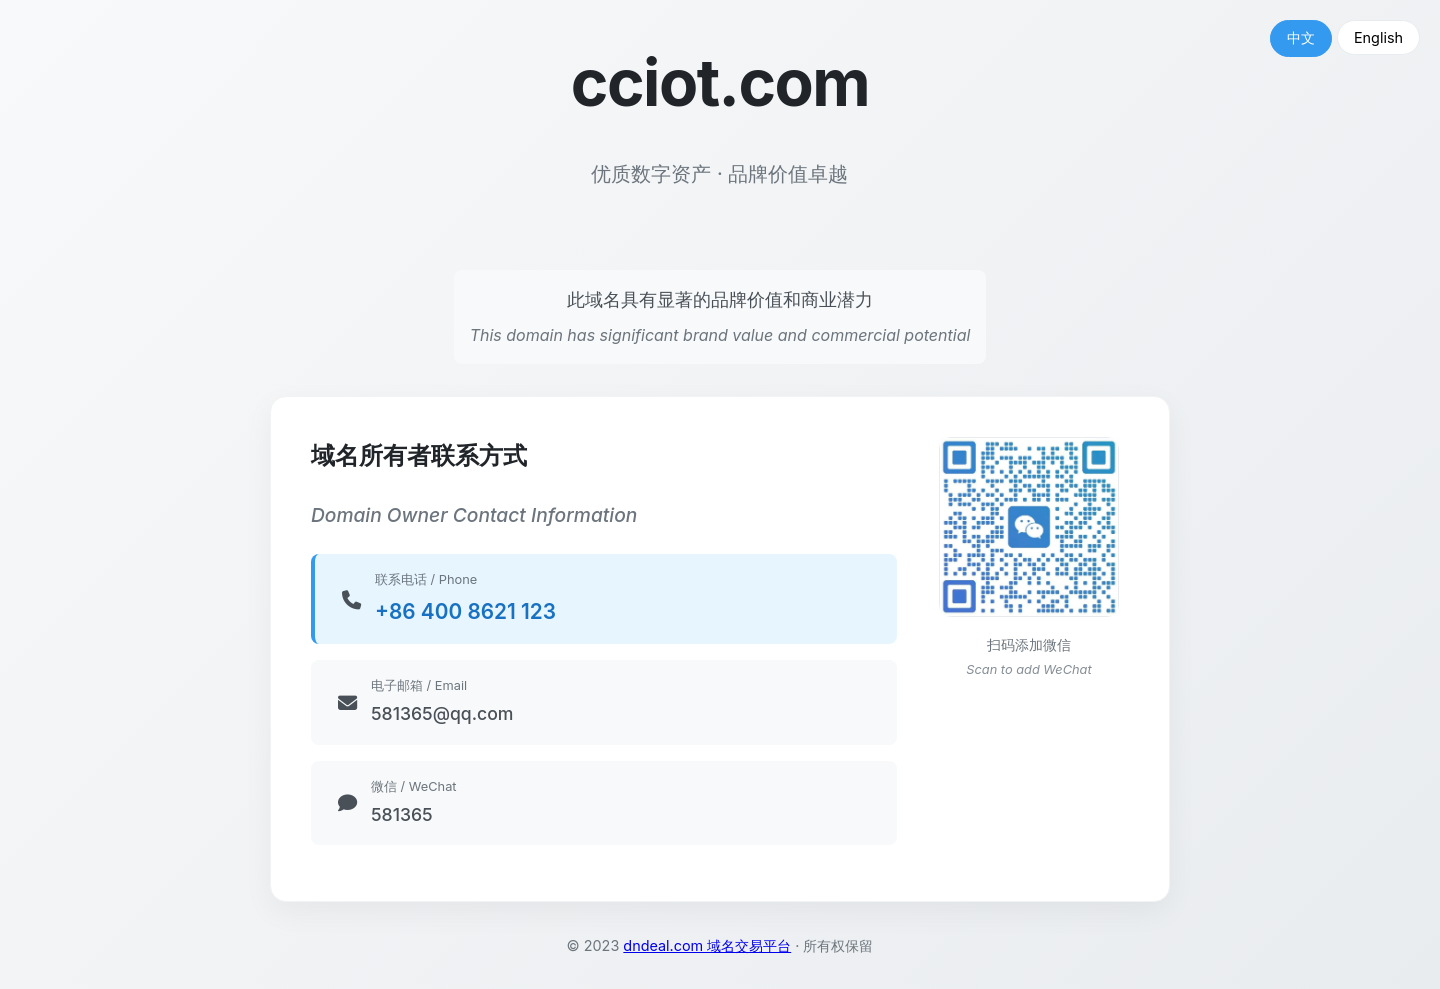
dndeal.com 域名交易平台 (707, 945)
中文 (1301, 37)
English (1378, 37)
